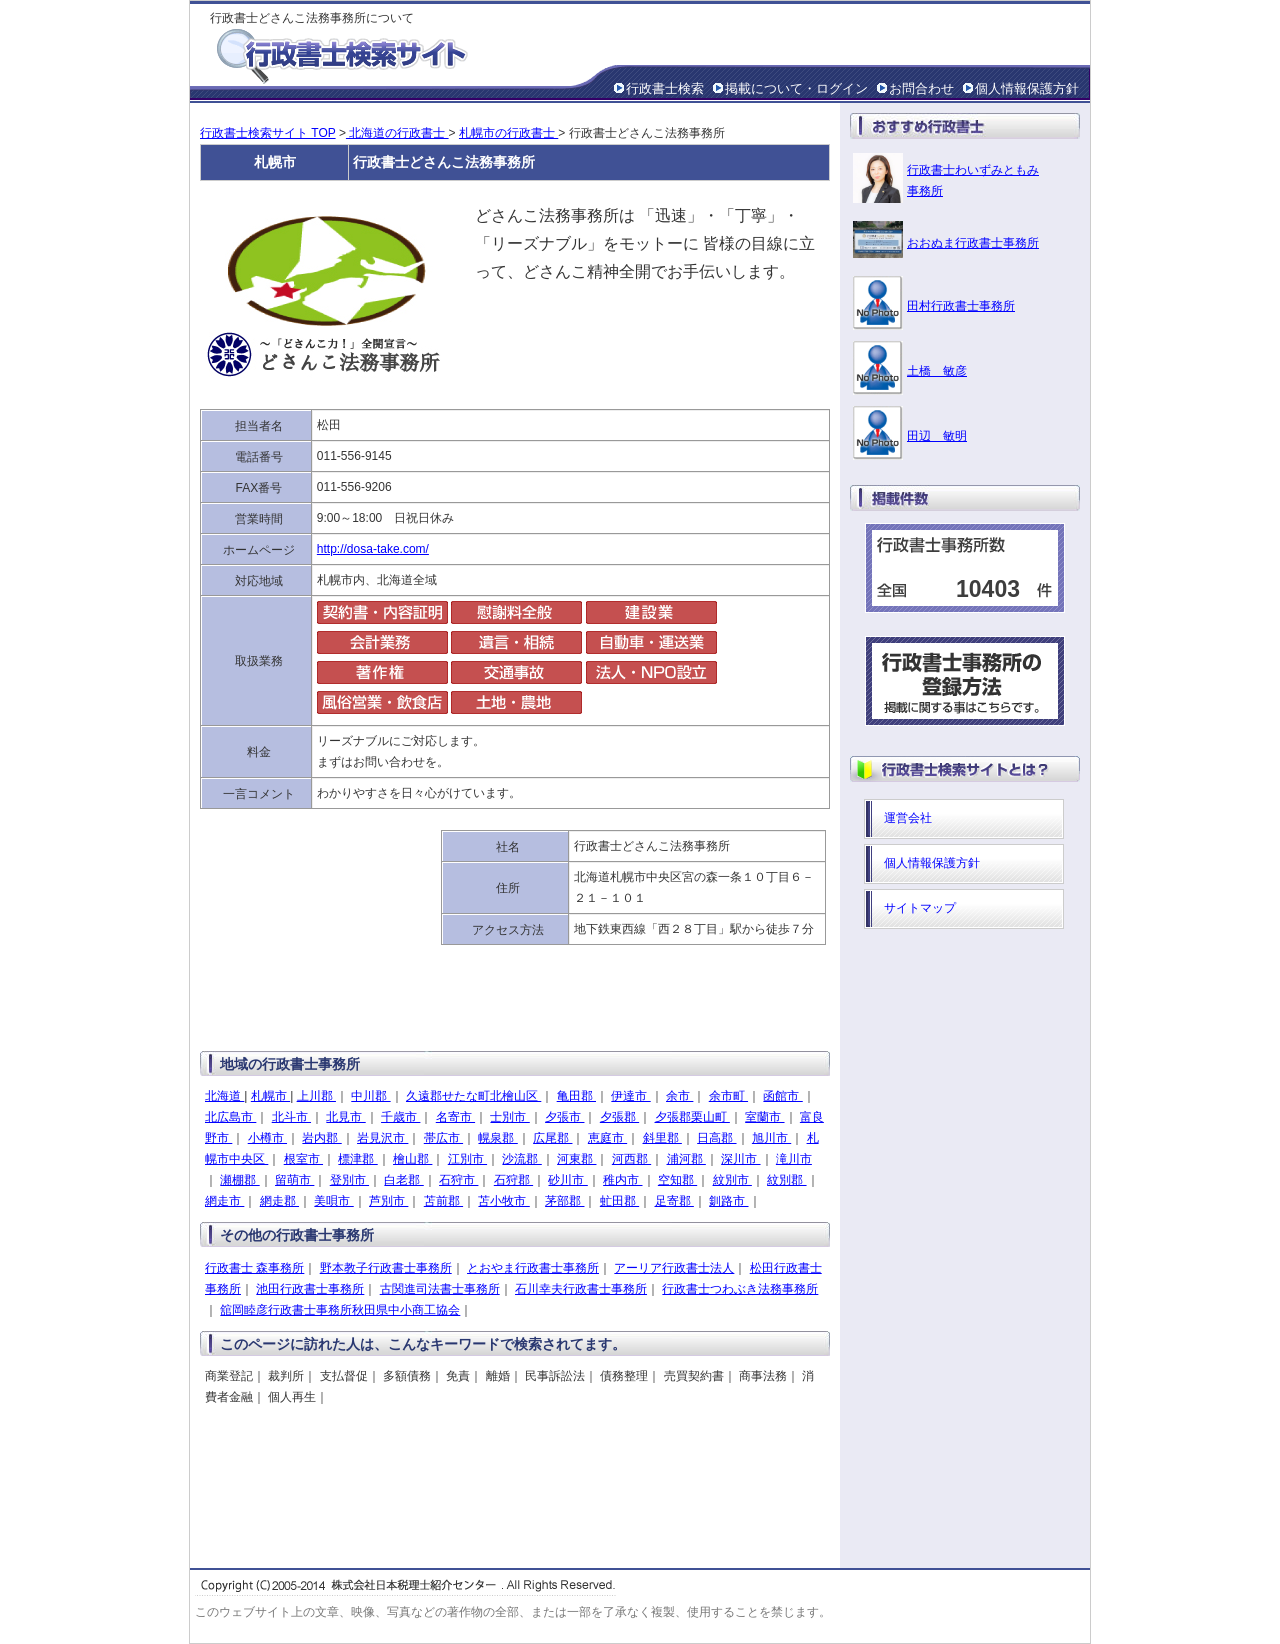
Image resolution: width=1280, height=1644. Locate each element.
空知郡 (677, 1180)
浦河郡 (686, 1159)
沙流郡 (521, 1159)
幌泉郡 (497, 1138)
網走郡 (279, 1201)
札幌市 (270, 1096)
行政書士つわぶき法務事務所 (740, 1289)
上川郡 (316, 1096)
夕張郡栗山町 (692, 1117)
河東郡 (576, 1159)
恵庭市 (607, 1138)
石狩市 (458, 1180)
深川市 (740, 1159)
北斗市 (291, 1117)
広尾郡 (552, 1138)
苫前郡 (443, 1201)
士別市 (509, 1117)
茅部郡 (564, 1201)
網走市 (224, 1201)
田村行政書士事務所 (961, 306)
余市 (679, 1096)
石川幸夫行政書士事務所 (581, 1289)
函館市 (782, 1096)
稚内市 (622, 1180)
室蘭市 (764, 1117)
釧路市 (728, 1201)
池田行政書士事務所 (310, 1289)
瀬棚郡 (239, 1180)
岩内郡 (321, 1138)
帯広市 (443, 1138)
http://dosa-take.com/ (373, 549)
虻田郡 (619, 1201)
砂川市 (567, 1180)
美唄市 (333, 1201)
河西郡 (631, 1159)
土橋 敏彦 (937, 371)
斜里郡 (662, 1138)
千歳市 (400, 1117)
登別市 (349, 1180)
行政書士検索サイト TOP (268, 133)
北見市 (345, 1117)
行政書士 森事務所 (254, 1268)
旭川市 (771, 1138)
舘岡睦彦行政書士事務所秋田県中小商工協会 (340, 1310)
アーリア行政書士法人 (674, 1268)
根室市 (303, 1159)
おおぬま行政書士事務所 (973, 243)
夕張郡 (619, 1117)
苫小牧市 (503, 1201)
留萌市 (294, 1180)
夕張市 (564, 1117)
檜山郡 (412, 1159)
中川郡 (370, 1096)
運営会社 (908, 818)
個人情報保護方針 (1027, 88)
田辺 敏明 (937, 436)
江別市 (467, 1159)
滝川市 (794, 1159)
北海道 (224, 1096)
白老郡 (403, 1180)
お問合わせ (921, 88)
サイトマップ (920, 908)
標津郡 (357, 1159)
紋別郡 (786, 1180)
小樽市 (267, 1138)
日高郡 (716, 1138)
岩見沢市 (382, 1138)
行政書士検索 (665, 88)
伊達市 (630, 1096)
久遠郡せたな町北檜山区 (473, 1096)
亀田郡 (576, 1096)
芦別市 (388, 1201)
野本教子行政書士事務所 (386, 1268)
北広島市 (230, 1117)
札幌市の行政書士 (508, 133)
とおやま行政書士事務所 (533, 1268)
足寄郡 (674, 1201)
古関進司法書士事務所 (440, 1289)
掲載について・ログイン (796, 88)
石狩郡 (513, 1180)
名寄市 (455, 1117)
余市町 (728, 1096)
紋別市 (732, 1180)
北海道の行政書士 (397, 133)
